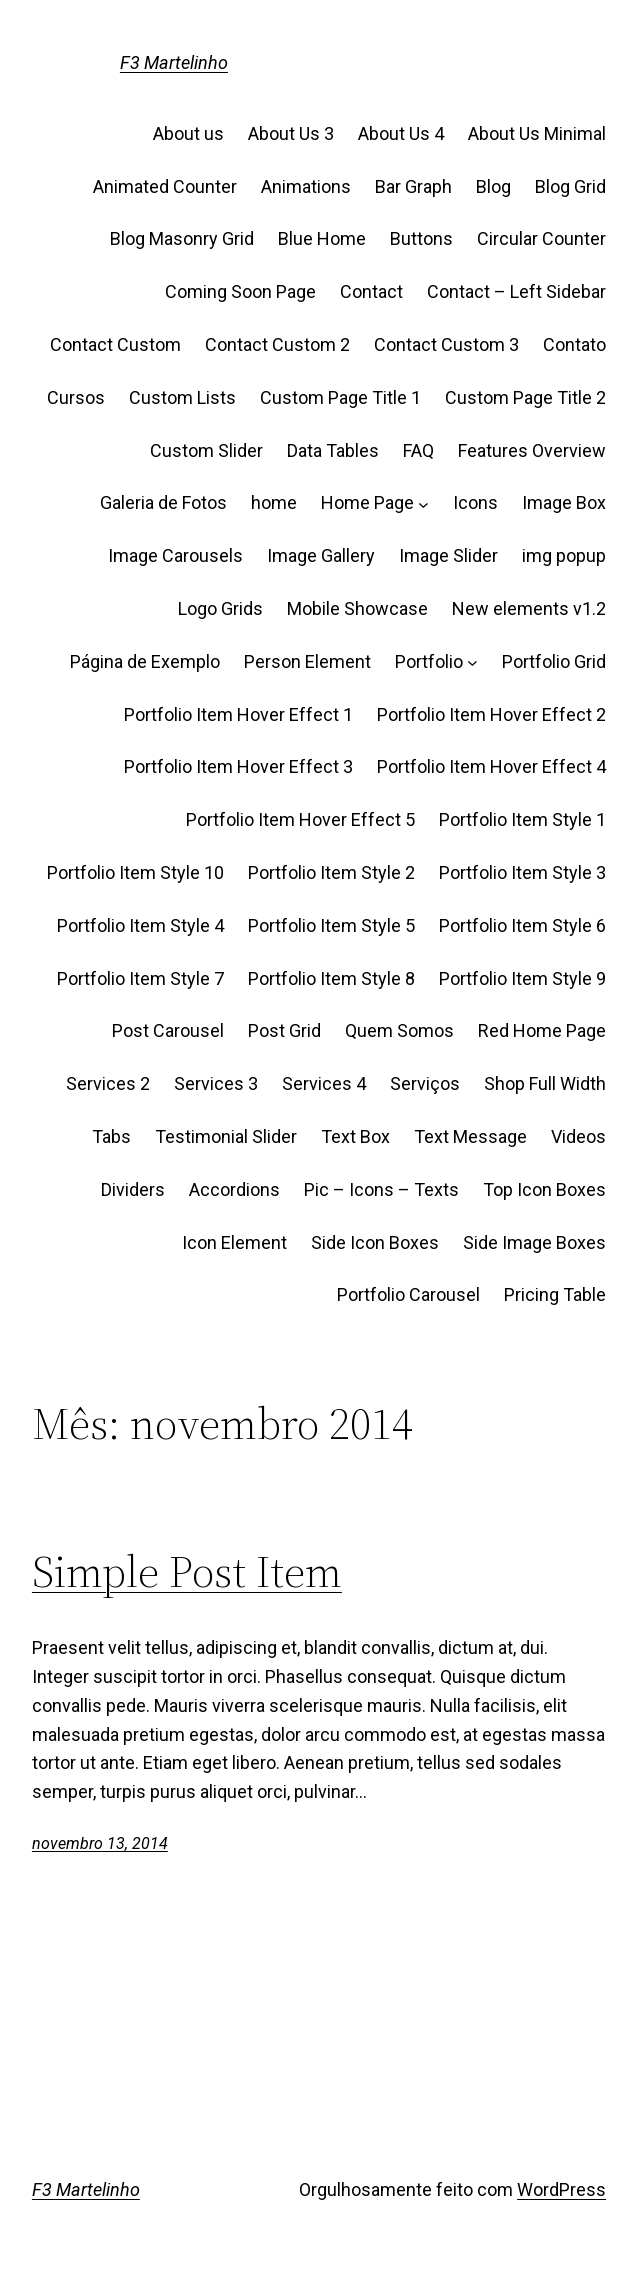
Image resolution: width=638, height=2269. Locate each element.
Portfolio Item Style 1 (522, 819)
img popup (564, 555)
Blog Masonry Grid (182, 238)
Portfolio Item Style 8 (331, 978)
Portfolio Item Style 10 (135, 872)
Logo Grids (220, 608)
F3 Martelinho (174, 62)
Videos (578, 1136)
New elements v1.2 (529, 608)
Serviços (425, 1083)
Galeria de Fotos (163, 502)
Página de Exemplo (145, 661)
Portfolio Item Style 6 (522, 925)
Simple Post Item (187, 1572)
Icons (475, 502)
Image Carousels (175, 555)
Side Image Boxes (534, 1242)
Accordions (234, 1189)
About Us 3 (291, 133)
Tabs (111, 1136)
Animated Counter (165, 186)
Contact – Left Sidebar (516, 291)
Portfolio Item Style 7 (140, 978)
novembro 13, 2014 (100, 1843)
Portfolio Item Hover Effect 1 (238, 714)
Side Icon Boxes (375, 1242)
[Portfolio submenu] (472, 662)
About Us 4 (401, 133)
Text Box (355, 1136)
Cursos (76, 397)
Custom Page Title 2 (525, 397)
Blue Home (322, 238)
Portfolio (429, 661)
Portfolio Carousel (408, 1294)
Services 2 (108, 1083)
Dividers (133, 1189)
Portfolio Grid (554, 661)
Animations (306, 186)
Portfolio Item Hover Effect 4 (491, 766)
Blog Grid (570, 186)
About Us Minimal (537, 133)
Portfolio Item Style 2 (331, 872)
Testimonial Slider (226, 1136)
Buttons (421, 238)
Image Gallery (321, 555)
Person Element (307, 661)
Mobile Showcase (357, 608)
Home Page (367, 502)
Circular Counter (541, 238)
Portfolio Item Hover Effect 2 (491, 714)
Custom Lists (182, 397)
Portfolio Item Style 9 (522, 978)
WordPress (561, 2189)
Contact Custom (115, 344)
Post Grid (284, 1030)
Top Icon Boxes (544, 1189)
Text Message (470, 1136)
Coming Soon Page (240, 291)
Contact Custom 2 (277, 344)
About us (188, 133)
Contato (574, 344)
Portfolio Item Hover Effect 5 (300, 819)
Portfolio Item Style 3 (522, 872)
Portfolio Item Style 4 (140, 925)
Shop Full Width (545, 1083)
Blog (493, 186)
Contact (371, 291)
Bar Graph (413, 186)
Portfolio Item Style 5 (331, 925)
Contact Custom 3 (446, 344)
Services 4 (324, 1083)
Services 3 (216, 1083)
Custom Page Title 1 (340, 397)
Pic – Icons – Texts (381, 1189)
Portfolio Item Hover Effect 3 (238, 766)
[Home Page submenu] (423, 503)
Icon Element (234, 1242)
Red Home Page (542, 1030)
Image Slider (448, 555)
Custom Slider (206, 450)
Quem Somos (399, 1030)
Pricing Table (555, 1294)
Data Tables (333, 450)
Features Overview (532, 450)
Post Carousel (168, 1030)
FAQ (418, 450)
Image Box (564, 502)
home (274, 502)
